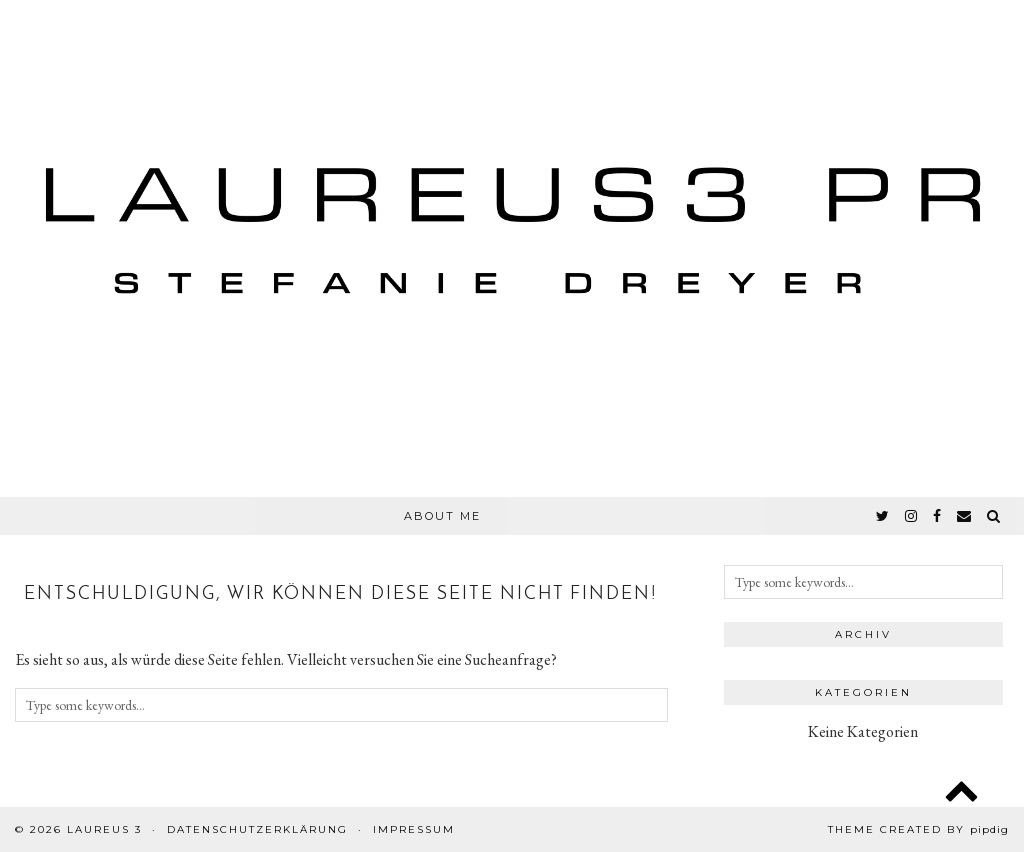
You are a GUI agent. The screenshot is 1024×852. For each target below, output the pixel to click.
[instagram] (912, 516)
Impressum (414, 829)
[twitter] (883, 516)
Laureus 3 (104, 829)
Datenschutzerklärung (257, 829)
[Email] (965, 516)
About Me (442, 516)
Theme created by (918, 829)
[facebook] (938, 516)
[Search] (994, 516)
